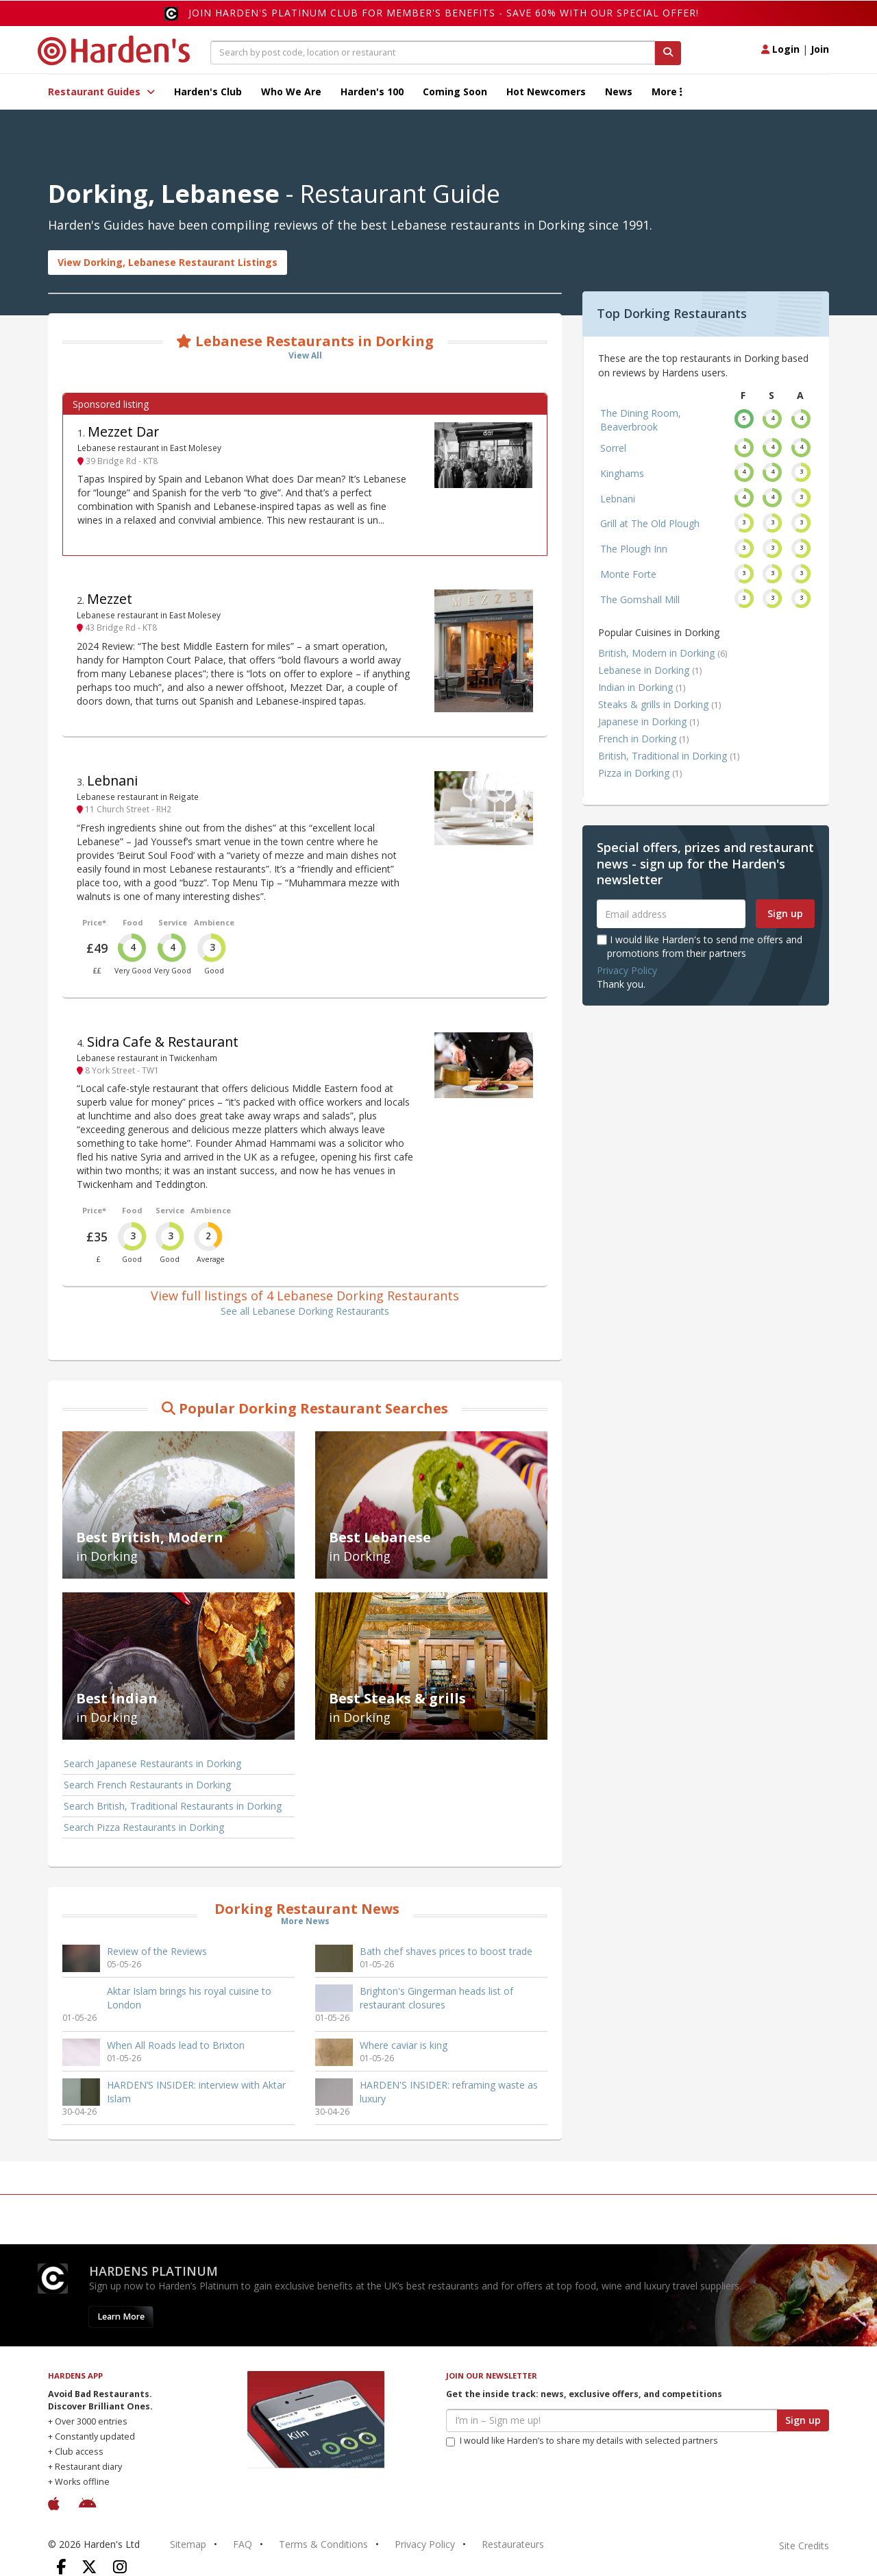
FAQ (242, 2544)
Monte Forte (628, 574)
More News (305, 1921)
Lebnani (112, 780)
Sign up (785, 913)
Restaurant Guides (101, 91)
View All (305, 355)
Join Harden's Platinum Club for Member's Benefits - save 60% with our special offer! (443, 12)
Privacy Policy (627, 970)
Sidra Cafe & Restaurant (162, 1041)
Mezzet (109, 599)
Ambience (214, 922)
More (667, 91)
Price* (94, 922)
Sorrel (613, 447)
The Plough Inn (633, 548)
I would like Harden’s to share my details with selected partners (582, 2440)
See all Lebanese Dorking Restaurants (305, 1310)
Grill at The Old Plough (650, 523)
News (618, 91)
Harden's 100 (372, 91)
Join (820, 49)
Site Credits (804, 2545)
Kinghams (622, 473)
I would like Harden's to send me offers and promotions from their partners (699, 946)
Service (172, 922)
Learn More (121, 2316)
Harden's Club (208, 91)
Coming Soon (455, 91)
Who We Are (291, 91)
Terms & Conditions (323, 2544)
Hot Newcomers (546, 91)
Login (780, 49)
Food (133, 922)
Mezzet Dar (123, 431)
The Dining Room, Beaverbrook (640, 419)
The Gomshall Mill (640, 599)
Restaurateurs (513, 2544)
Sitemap (188, 2544)
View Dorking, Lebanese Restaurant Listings (167, 262)
